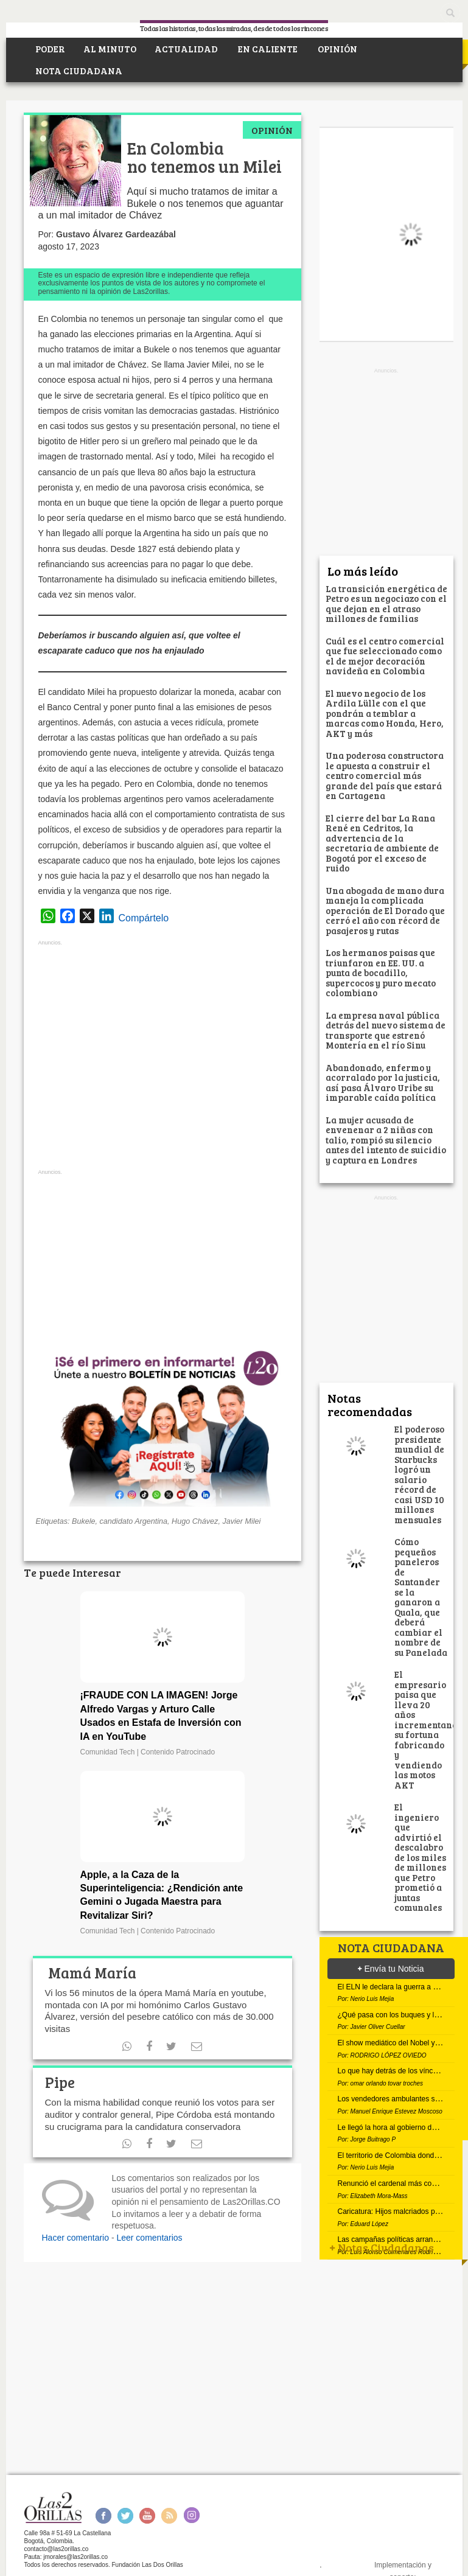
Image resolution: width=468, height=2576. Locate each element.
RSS (169, 2515)
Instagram (191, 2515)
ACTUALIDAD (186, 49)
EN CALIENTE (267, 49)
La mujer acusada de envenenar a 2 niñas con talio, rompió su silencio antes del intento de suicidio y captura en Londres (386, 1140)
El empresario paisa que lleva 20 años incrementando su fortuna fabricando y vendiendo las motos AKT (428, 1729)
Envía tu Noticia (391, 1969)
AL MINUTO (109, 49)
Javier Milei (241, 1521)
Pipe (60, 2082)
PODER (49, 49)
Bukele (84, 1521)
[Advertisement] (162, 1058)
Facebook (103, 2515)
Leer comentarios (149, 2238)
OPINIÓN (336, 49)
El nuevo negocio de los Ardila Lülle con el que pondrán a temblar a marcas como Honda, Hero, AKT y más (385, 713)
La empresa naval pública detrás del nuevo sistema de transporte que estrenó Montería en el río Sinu (385, 1030)
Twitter (125, 2515)
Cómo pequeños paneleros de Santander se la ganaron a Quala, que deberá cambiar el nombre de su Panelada (420, 1596)
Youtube (147, 2515)
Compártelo (144, 918)
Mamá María (90, 1973)
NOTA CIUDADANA (77, 71)
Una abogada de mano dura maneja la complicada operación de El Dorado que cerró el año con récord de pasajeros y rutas (385, 910)
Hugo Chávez (195, 1521)
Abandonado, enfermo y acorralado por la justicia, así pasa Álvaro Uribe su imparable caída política (383, 1082)
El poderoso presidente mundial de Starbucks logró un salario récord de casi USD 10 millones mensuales (419, 1474)
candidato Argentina (134, 1521)
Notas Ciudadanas (382, 2247)
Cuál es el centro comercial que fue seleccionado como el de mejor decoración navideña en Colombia (385, 656)
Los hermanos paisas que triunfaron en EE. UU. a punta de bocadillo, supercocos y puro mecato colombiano (381, 972)
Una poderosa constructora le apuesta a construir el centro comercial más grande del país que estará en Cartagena (385, 775)
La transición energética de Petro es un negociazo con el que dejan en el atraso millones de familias (386, 603)
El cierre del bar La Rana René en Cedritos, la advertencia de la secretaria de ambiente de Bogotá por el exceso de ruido (382, 843)
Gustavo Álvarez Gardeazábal (116, 234)
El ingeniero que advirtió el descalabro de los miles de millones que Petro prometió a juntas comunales (420, 1857)
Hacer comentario (76, 2238)
